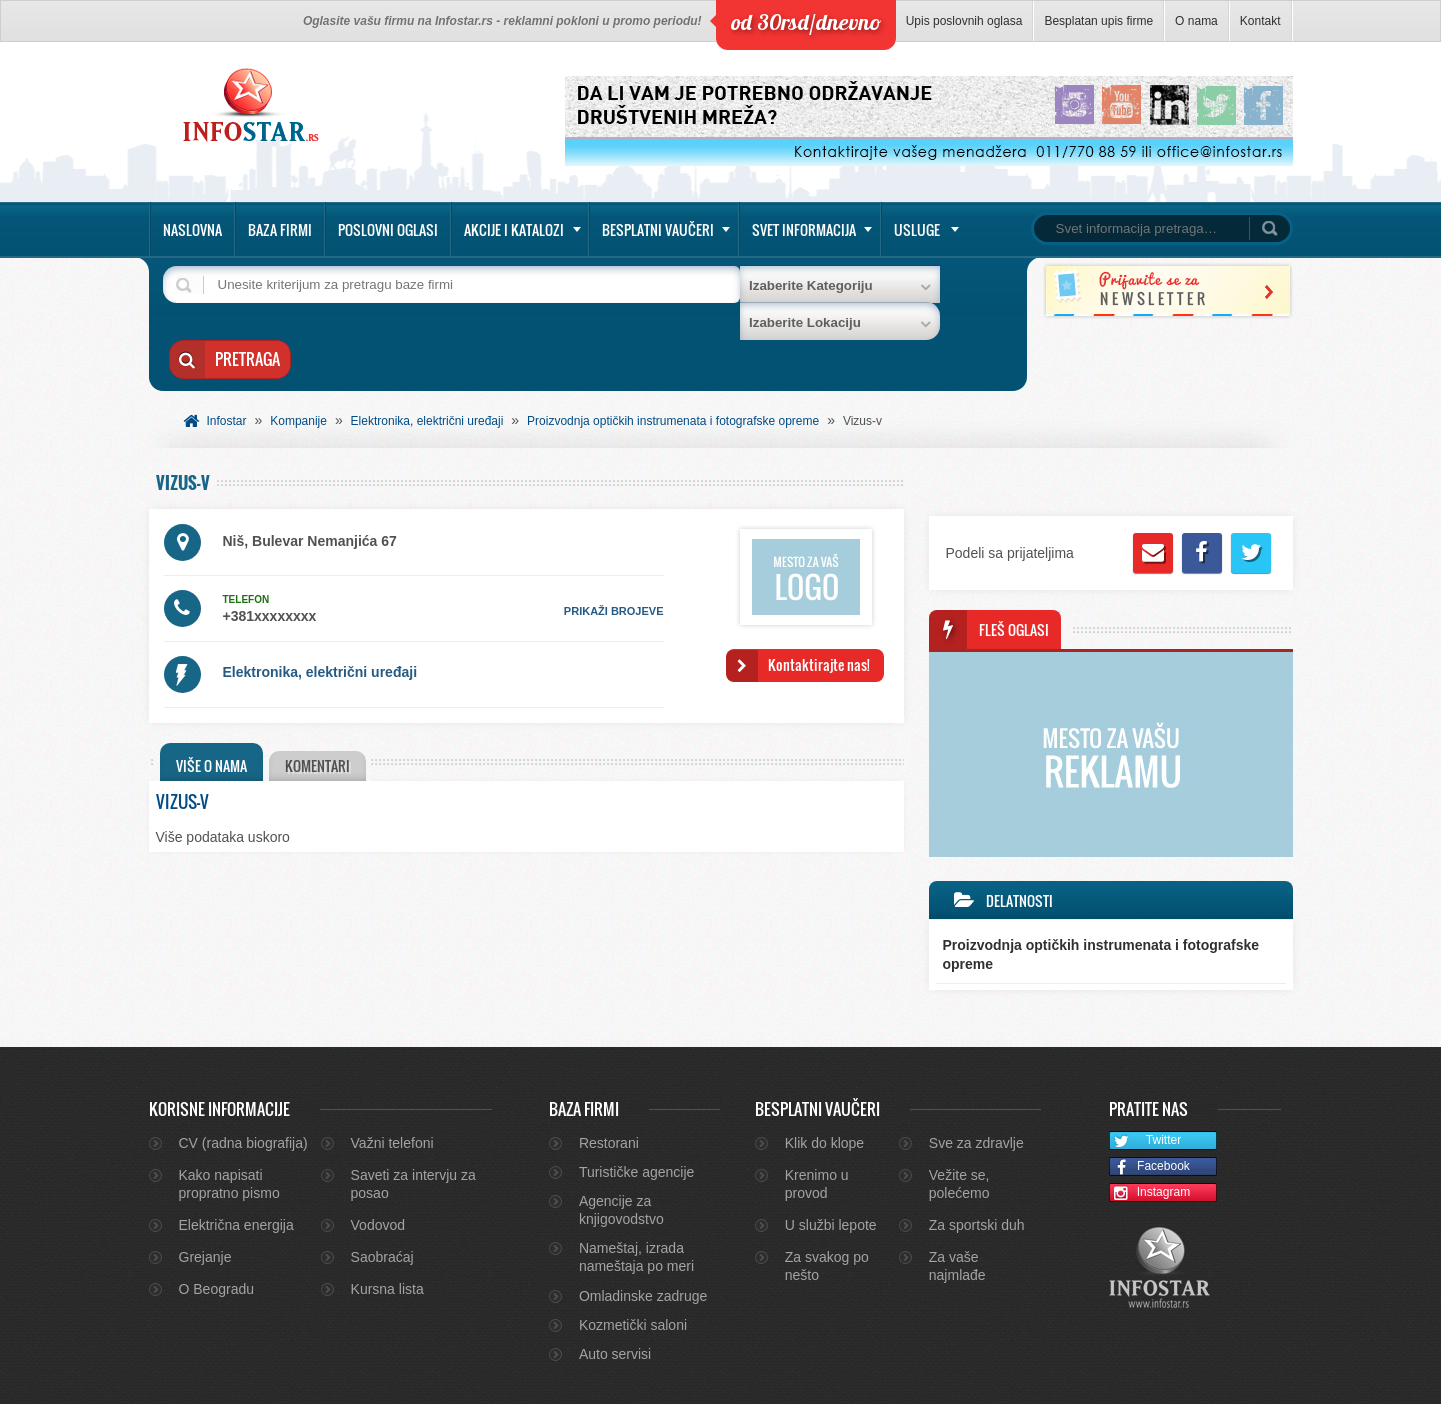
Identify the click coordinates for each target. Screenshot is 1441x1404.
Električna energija (236, 1157)
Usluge (917, 229)
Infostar (227, 353)
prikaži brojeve (614, 543)
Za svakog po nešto (827, 1198)
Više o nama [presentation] (211, 697)
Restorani (609, 1075)
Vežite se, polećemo (959, 1116)
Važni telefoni (392, 1075)
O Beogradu (217, 1221)
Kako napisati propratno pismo (229, 1116)
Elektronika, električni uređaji (427, 353)
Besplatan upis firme (1098, 21)
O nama (1196, 21)
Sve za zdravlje (976, 1075)
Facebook (1149, 1099)
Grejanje (205, 1189)
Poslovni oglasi (388, 229)
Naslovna (192, 229)
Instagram (1150, 1125)
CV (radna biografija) (243, 1075)
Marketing (1235, 1380)
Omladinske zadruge (643, 1228)
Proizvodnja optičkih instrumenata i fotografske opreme (673, 353)
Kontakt (1260, 21)
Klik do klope (824, 1075)
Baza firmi (280, 229)
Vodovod (378, 1157)
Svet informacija (804, 229)
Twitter (1145, 1073)
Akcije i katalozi (514, 229)
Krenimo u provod (817, 1116)
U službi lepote (831, 1157)
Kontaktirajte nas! (819, 596)
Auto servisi (615, 1286)
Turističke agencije (636, 1104)
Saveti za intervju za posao (413, 1116)
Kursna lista (387, 1221)
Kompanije (298, 353)
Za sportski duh (977, 1157)
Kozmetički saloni (633, 1257)
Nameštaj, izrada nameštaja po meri (636, 1189)
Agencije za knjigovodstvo (621, 1142)
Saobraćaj (382, 1189)
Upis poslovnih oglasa (964, 21)
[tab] (211, 694)
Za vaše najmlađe (957, 1198)
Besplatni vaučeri (658, 229)
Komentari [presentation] (320, 697)
